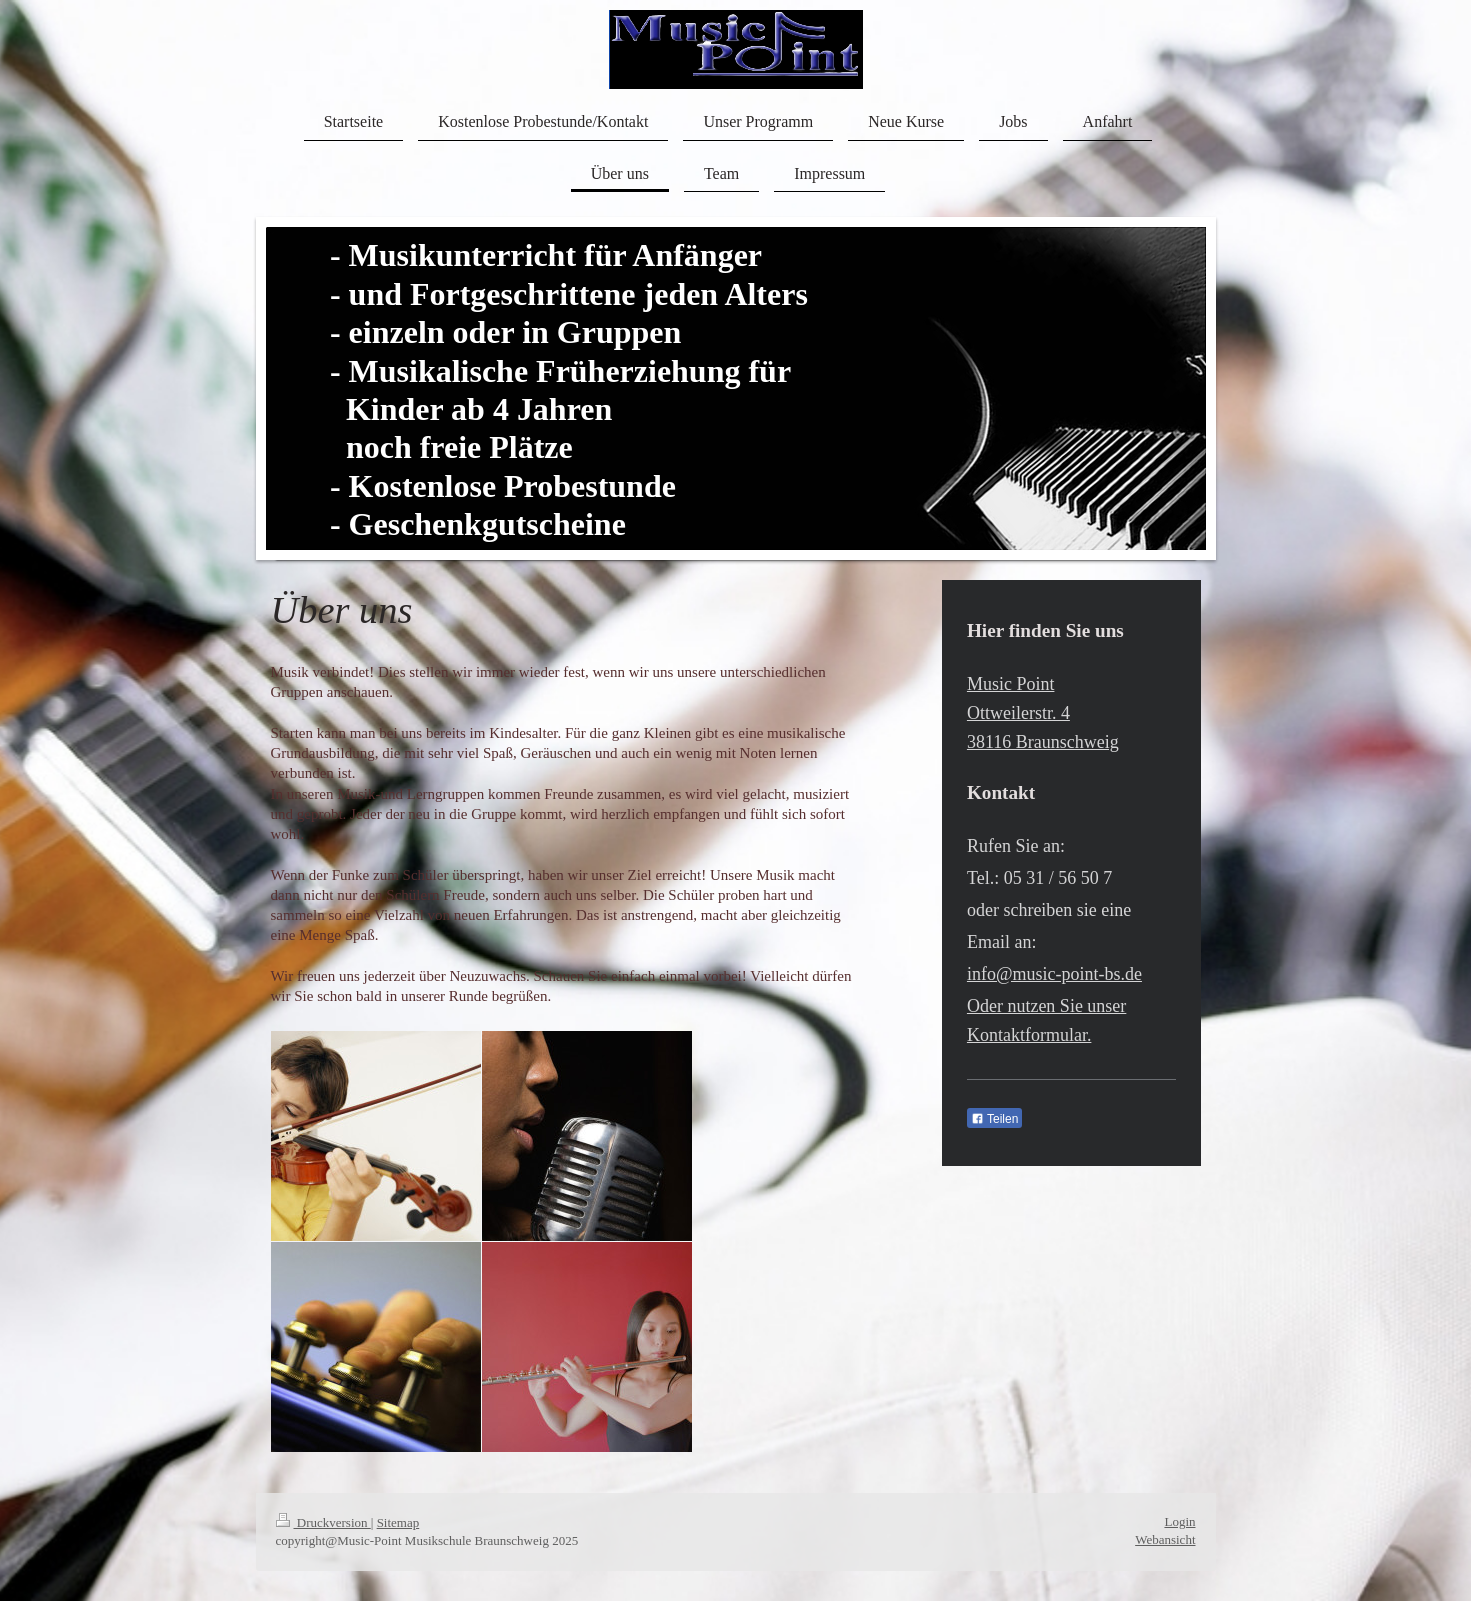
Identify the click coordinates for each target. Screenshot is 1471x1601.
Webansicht (1165, 1539)
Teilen (994, 1119)
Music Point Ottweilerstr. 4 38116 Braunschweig (1043, 713)
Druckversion (323, 1522)
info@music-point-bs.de (1054, 974)
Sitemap (398, 1522)
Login (1179, 1521)
